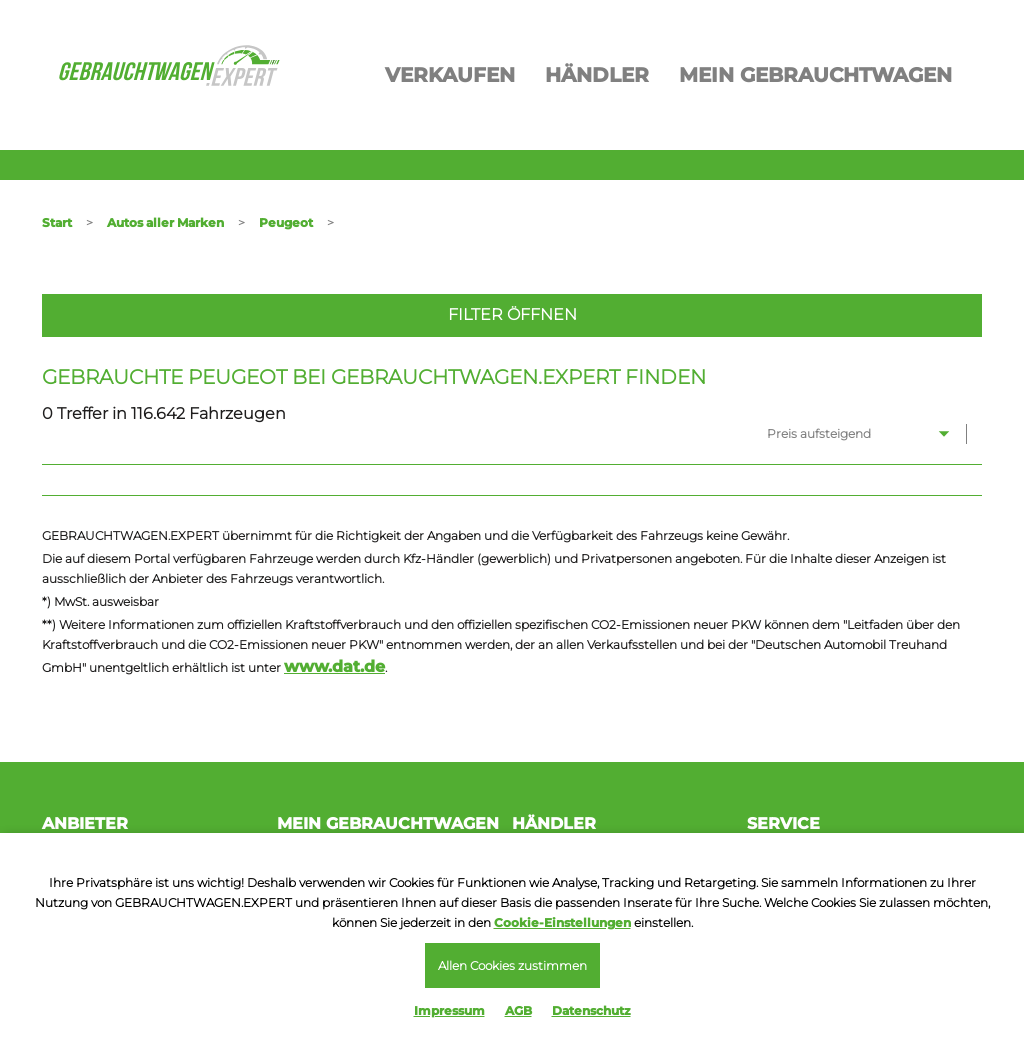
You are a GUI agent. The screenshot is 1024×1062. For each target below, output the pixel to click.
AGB (518, 1010)
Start (57, 222)
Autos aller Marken (165, 222)
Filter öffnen (512, 314)
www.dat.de (334, 666)
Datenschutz (591, 1010)
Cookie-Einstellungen (562, 922)
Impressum (449, 1010)
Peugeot (286, 222)
